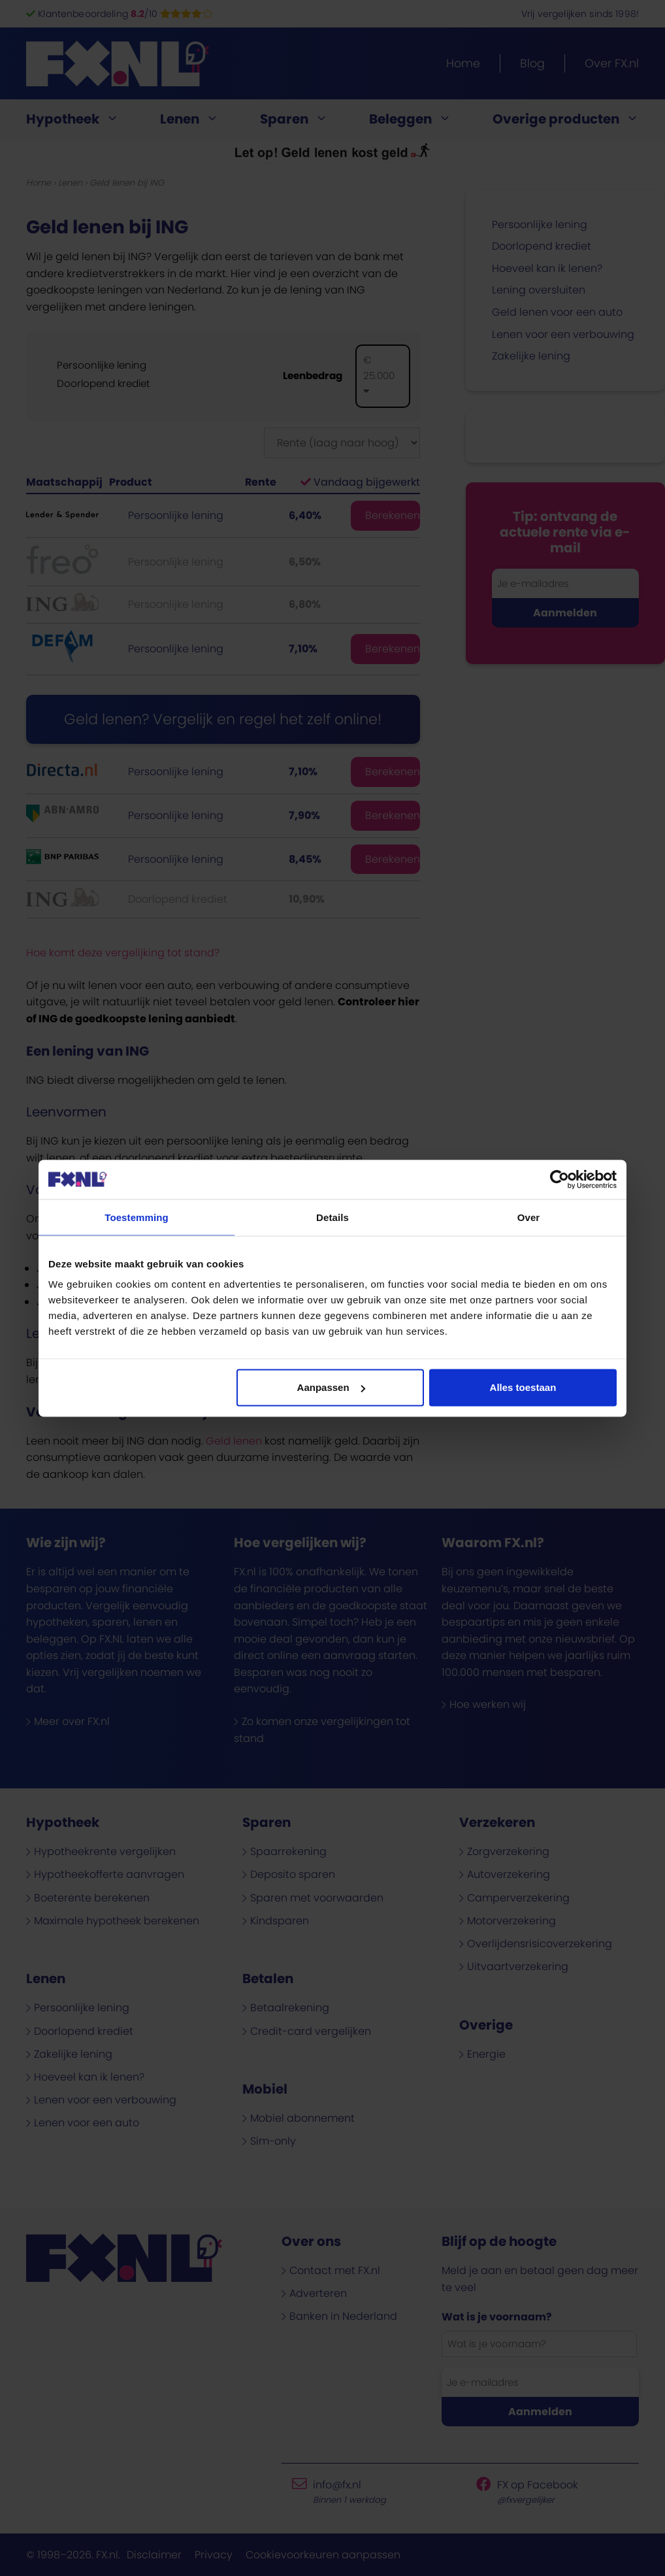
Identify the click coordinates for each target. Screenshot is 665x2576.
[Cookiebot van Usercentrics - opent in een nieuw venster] (559, 1179)
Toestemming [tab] (137, 1216)
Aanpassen (331, 1387)
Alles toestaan (523, 1387)
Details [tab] (332, 1216)
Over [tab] (528, 1216)
